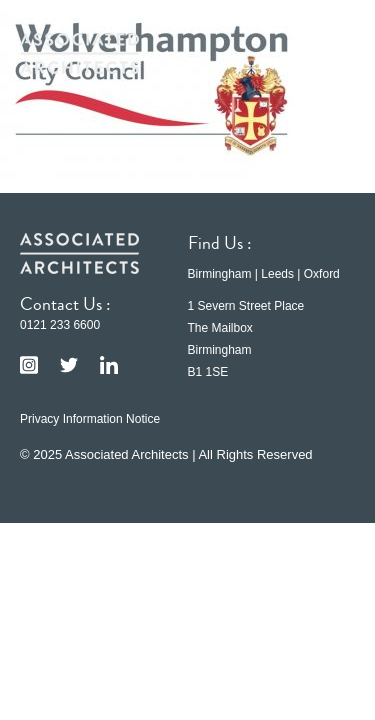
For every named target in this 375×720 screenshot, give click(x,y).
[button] (325, 53)
